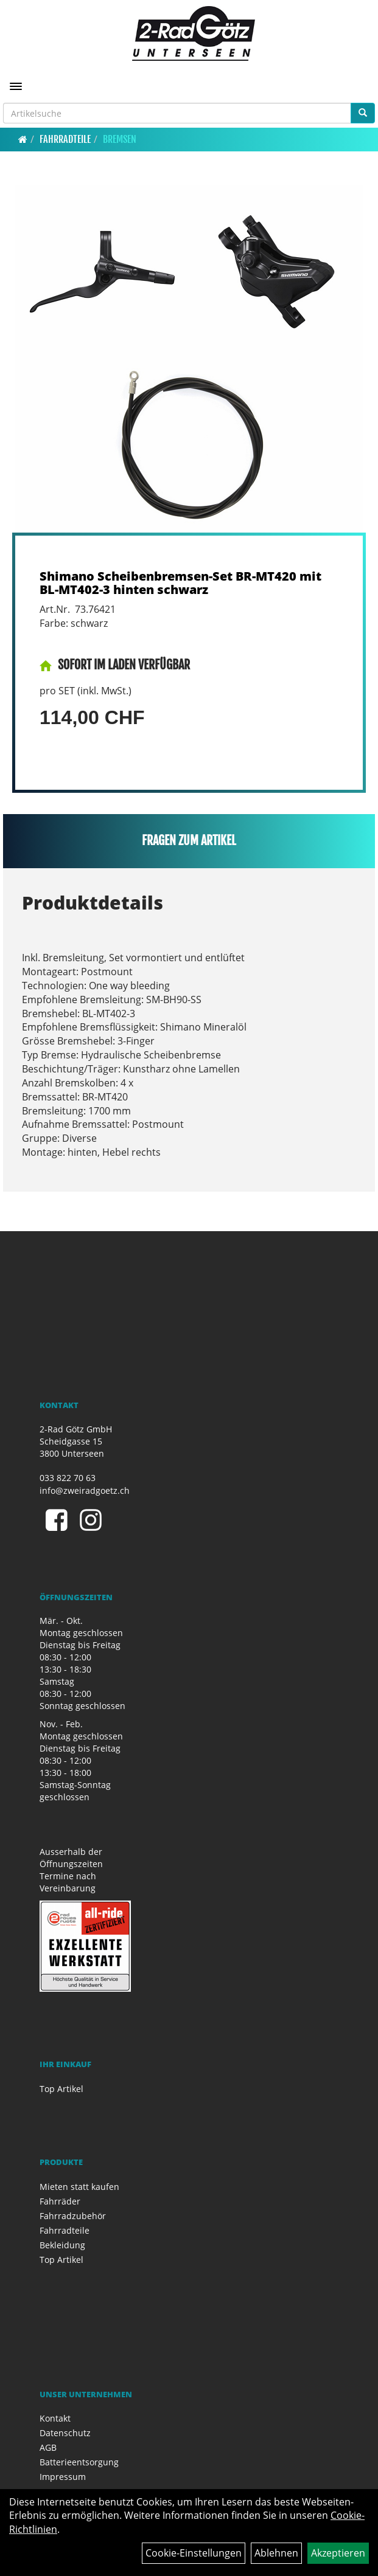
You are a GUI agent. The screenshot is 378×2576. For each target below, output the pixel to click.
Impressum (63, 2476)
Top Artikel (61, 2088)
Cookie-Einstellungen (193, 2553)
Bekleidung (62, 2245)
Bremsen (119, 139)
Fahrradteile (65, 139)
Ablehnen (276, 2553)
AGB (48, 2447)
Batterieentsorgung (79, 2462)
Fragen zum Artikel (189, 840)
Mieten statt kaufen (79, 2186)
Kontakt (55, 2418)
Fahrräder (60, 2201)
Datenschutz (65, 2433)
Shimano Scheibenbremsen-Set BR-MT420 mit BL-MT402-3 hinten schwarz (180, 583)
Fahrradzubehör (73, 2216)
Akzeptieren (338, 2553)
